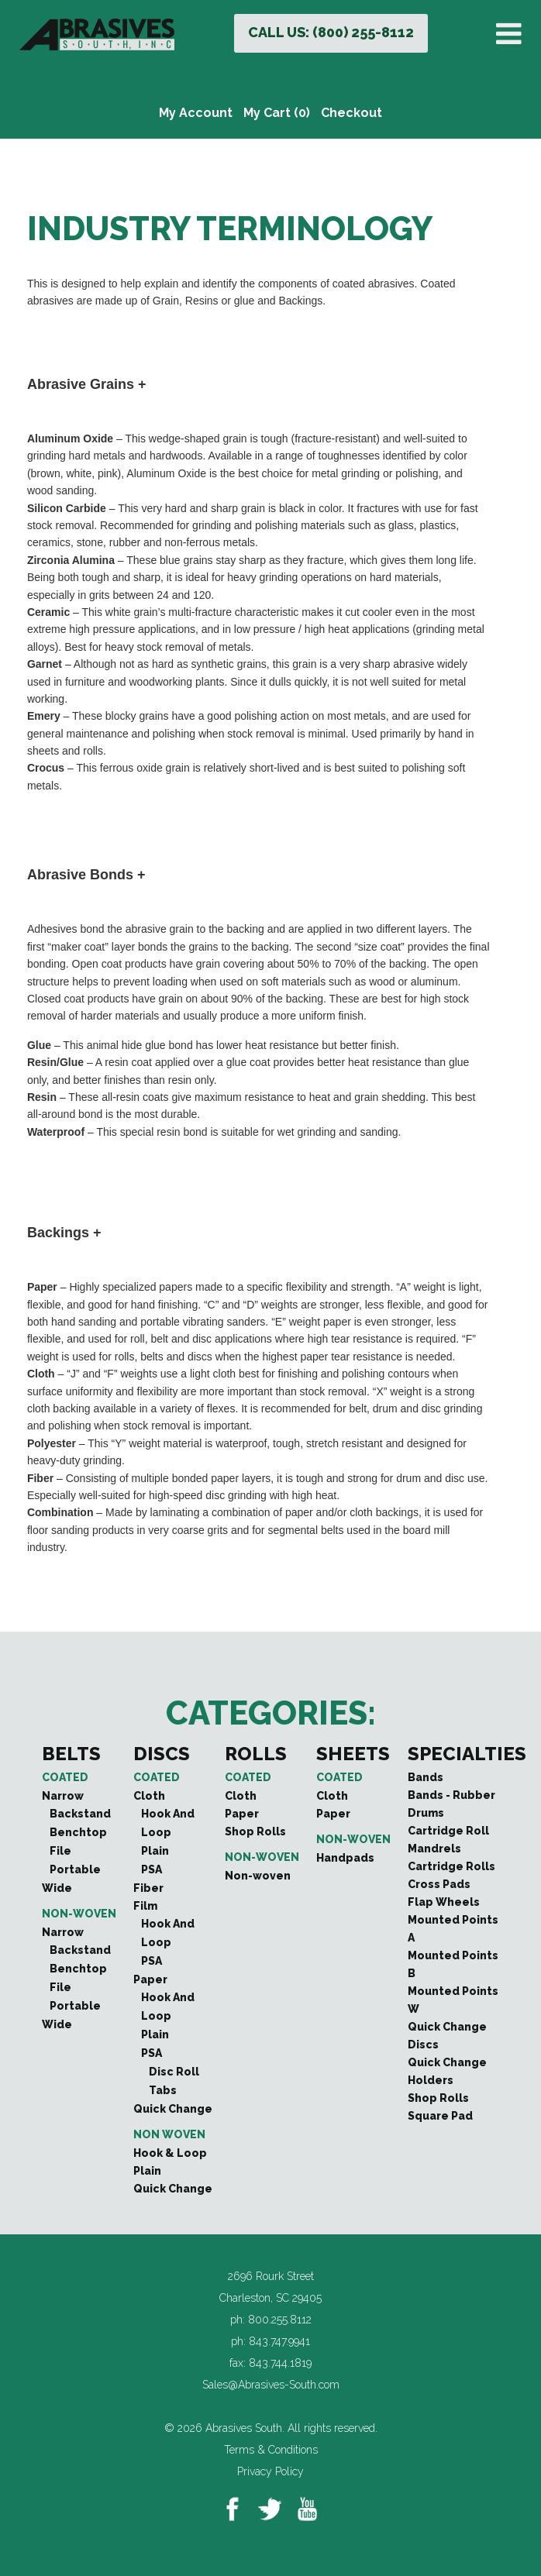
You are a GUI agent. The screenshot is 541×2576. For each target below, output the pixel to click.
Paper (150, 1979)
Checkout (351, 112)
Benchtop (78, 1832)
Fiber (148, 1888)
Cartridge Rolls (451, 1866)
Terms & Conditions (271, 2450)
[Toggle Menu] (511, 33)
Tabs (163, 2090)
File (60, 1851)
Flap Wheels (444, 1902)
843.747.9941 (279, 2341)
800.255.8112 (280, 2319)
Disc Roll (174, 2071)
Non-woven (79, 1913)
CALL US (331, 32)
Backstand (80, 1813)
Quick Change (172, 2109)
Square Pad (440, 2116)
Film (145, 1906)
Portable (75, 1869)
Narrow (63, 1796)
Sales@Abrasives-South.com (270, 2384)
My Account (196, 112)
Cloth (149, 1796)
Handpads (345, 1858)
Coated (65, 1777)
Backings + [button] (64, 1232)
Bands (425, 1777)
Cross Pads (439, 1884)
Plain (155, 1851)
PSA (151, 1869)
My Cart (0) (276, 112)
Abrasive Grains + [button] (86, 384)
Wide (57, 1888)
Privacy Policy (270, 2471)
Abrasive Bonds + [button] (86, 874)
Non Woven (169, 2134)
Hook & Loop (170, 2153)
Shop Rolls (255, 1831)
